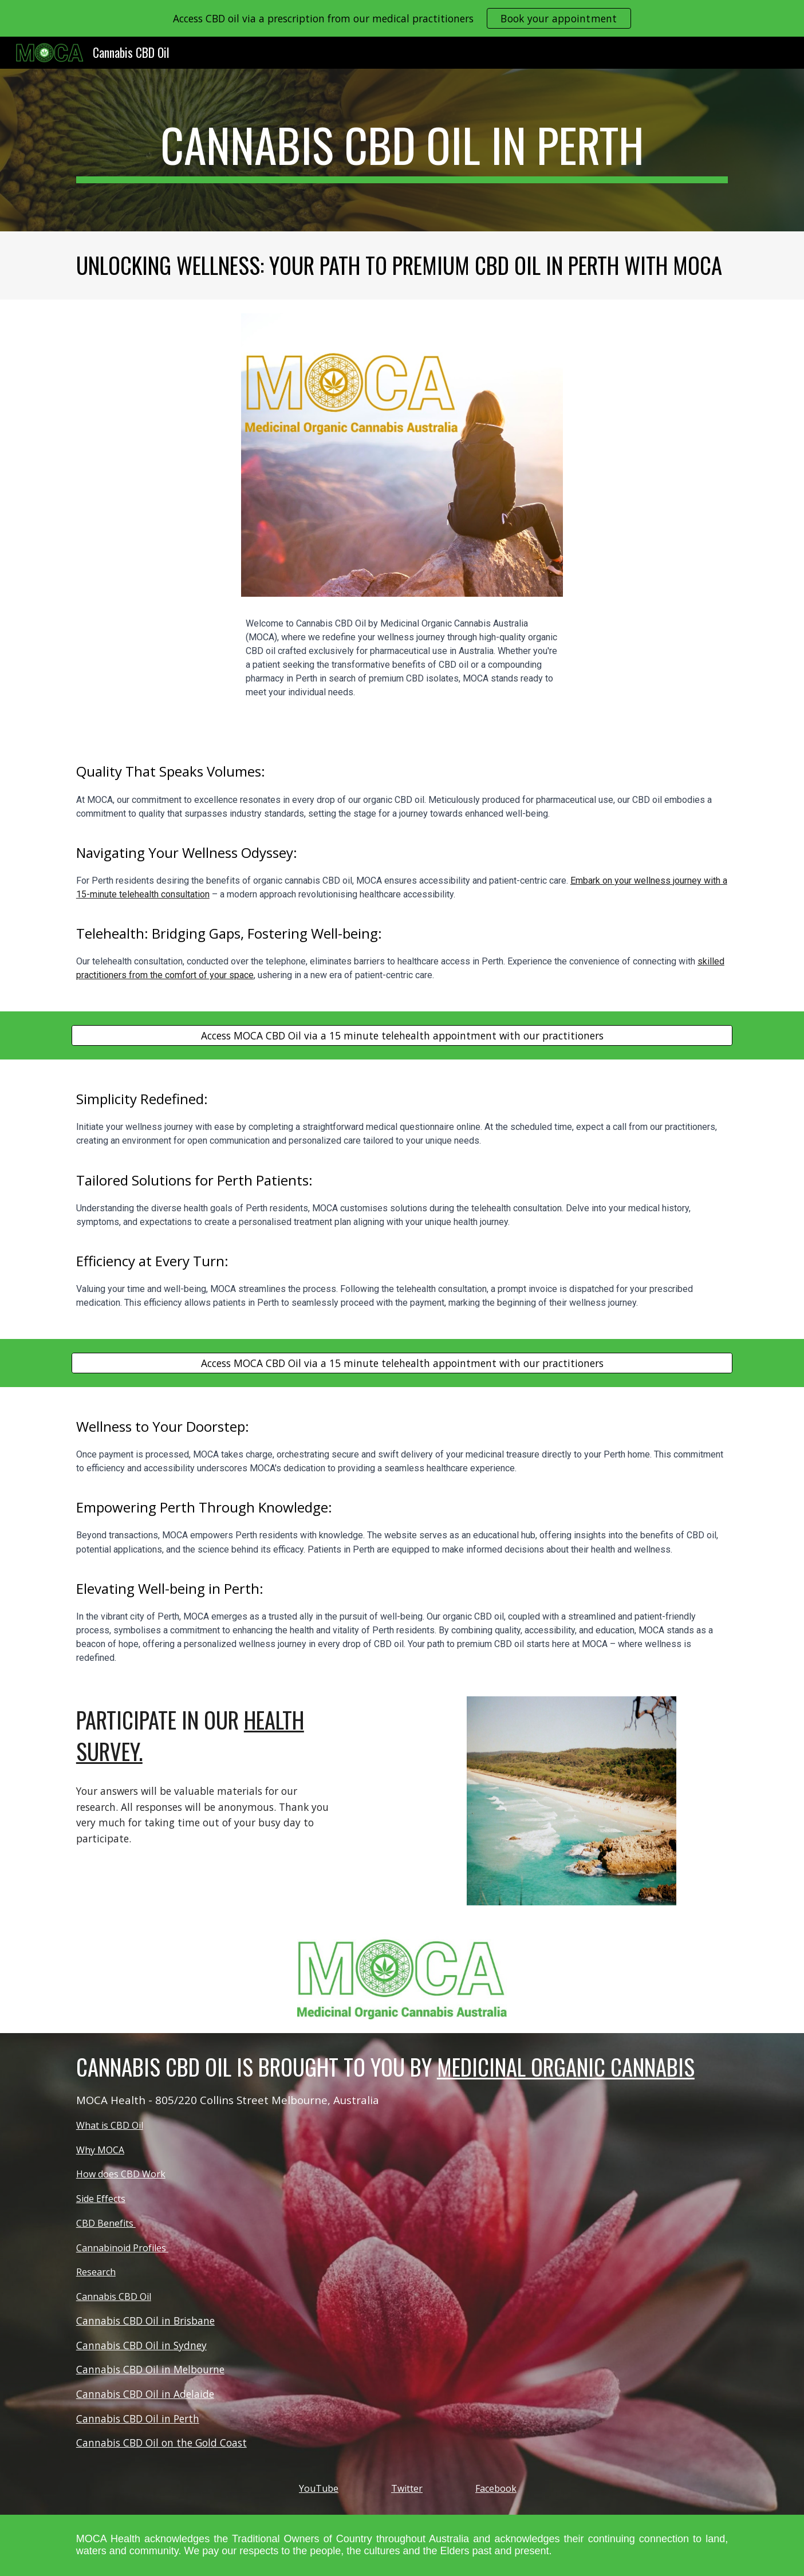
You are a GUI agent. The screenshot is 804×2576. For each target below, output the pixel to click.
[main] (402, 150)
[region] (402, 18)
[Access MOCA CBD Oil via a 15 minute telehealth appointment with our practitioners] (402, 1035)
